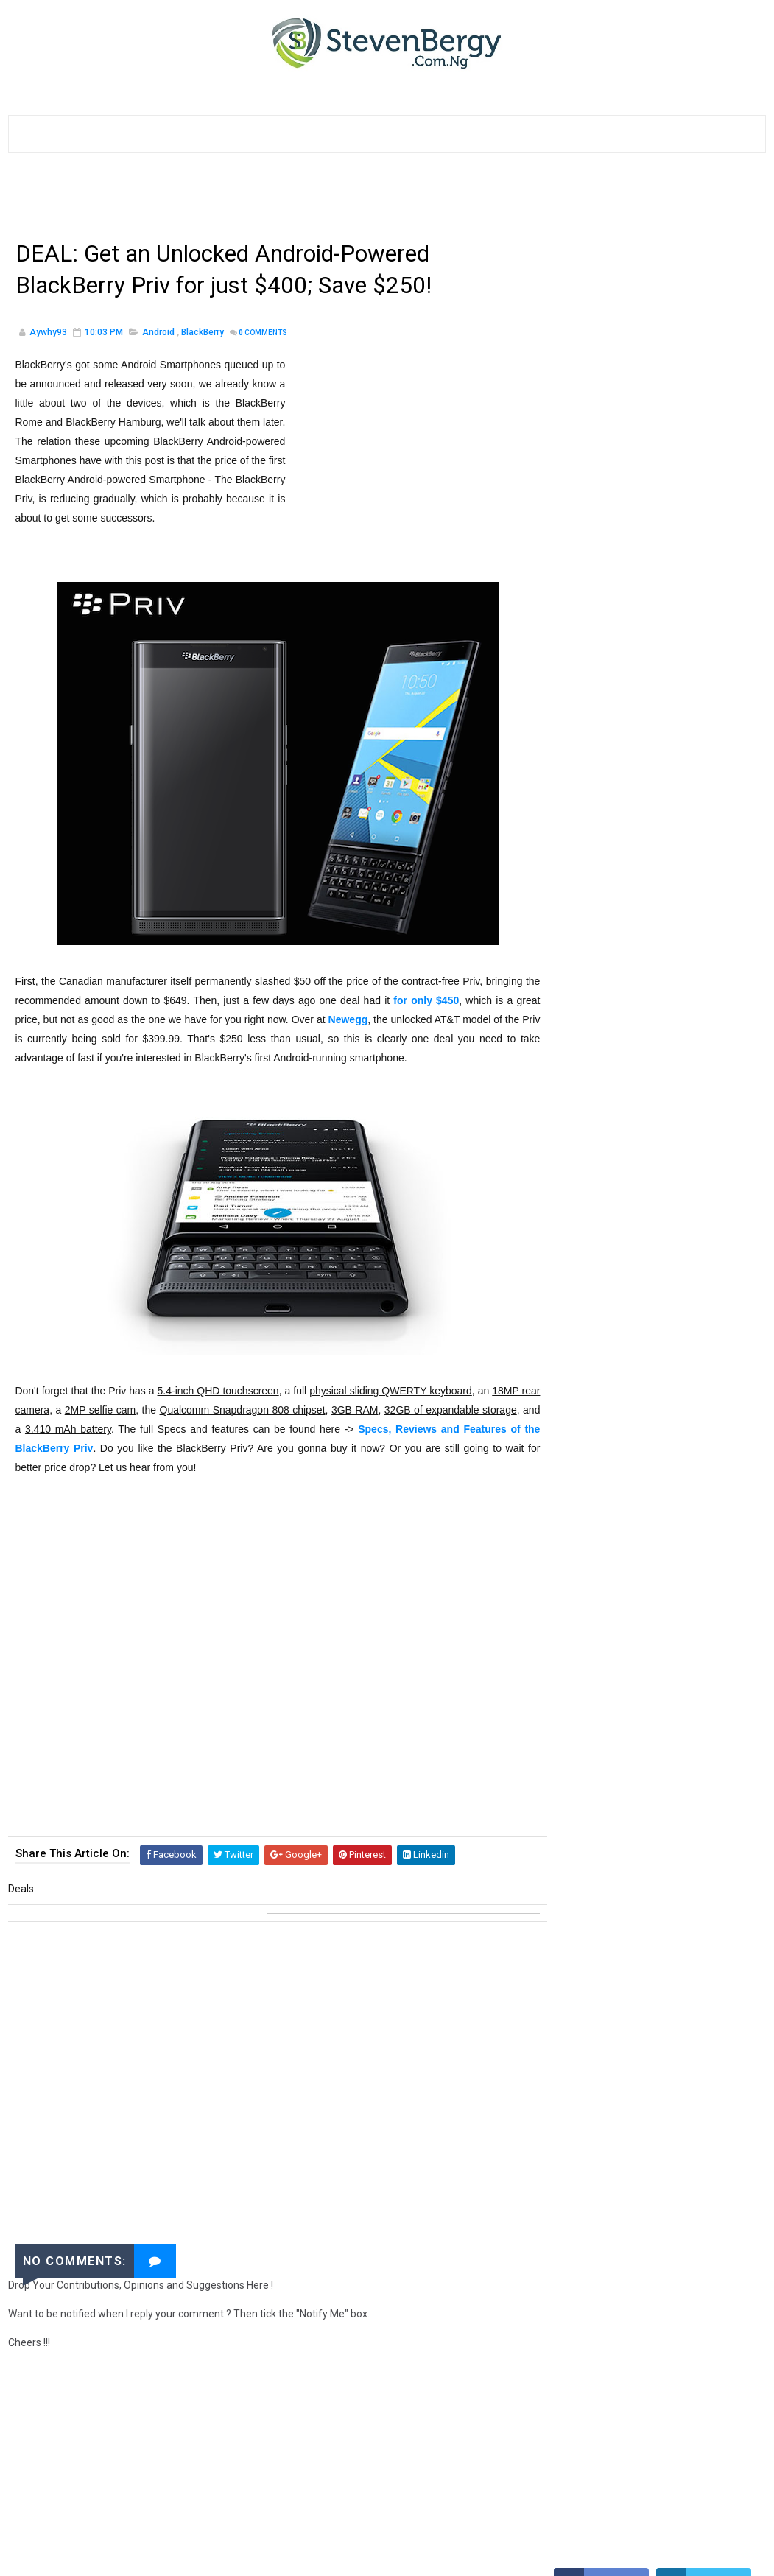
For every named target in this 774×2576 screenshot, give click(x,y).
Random (579, 1366)
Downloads (587, 1392)
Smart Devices (648, 1598)
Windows (581, 1495)
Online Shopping (598, 1572)
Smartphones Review (608, 1340)
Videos (690, 1366)
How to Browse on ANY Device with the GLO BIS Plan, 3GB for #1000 (678, 953)
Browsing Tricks (643, 1546)
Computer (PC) (594, 1469)
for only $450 (444, 1002)
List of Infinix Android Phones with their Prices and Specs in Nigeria (680, 615)
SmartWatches (690, 1753)
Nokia (728, 1521)
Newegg (376, 1021)
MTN (621, 1443)
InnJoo (623, 1753)
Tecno (717, 1675)
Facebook (676, 1521)
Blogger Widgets (692, 1727)
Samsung (636, 1366)
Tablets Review (594, 1624)
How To (641, 1289)
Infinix (575, 1753)
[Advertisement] (276, 201)
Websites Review (689, 1572)
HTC (708, 1546)
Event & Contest (682, 1469)
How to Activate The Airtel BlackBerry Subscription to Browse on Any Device (685, 815)
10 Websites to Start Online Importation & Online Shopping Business (687, 677)
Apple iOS (624, 1417)
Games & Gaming (597, 1649)
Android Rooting (598, 1727)
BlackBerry (202, 333)
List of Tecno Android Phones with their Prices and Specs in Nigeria (680, 553)
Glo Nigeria (675, 1649)
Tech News (672, 1314)
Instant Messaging (604, 1778)
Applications (693, 1417)
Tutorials (583, 1289)
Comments (263, 333)
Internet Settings (672, 1392)
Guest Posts (590, 1675)
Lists (573, 1417)
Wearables (584, 1701)
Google (577, 1443)
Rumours (647, 1701)
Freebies (579, 1598)
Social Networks (599, 1521)
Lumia (711, 1598)
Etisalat (663, 1624)
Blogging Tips (651, 1495)
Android (158, 333)
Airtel (574, 1546)
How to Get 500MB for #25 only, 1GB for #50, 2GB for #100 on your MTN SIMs (685, 1090)
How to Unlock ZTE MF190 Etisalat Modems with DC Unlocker (684, 1152)
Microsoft (662, 1675)
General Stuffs (595, 1314)
